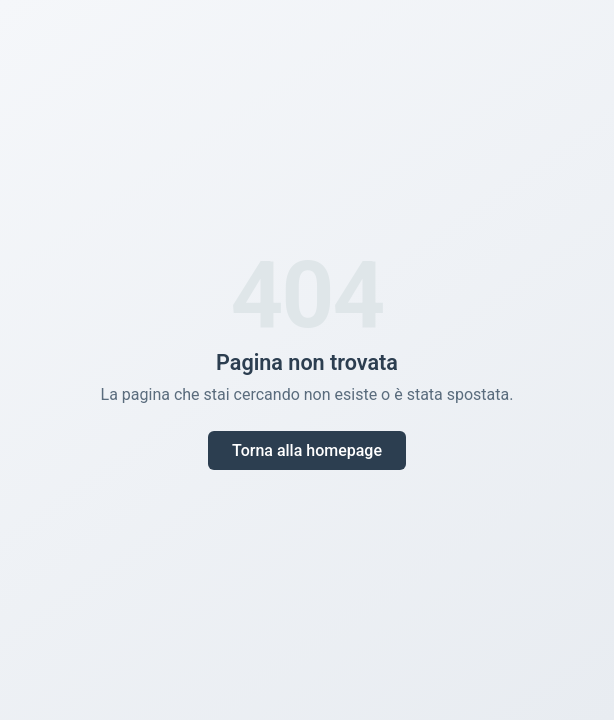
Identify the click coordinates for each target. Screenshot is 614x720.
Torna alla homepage (307, 450)
